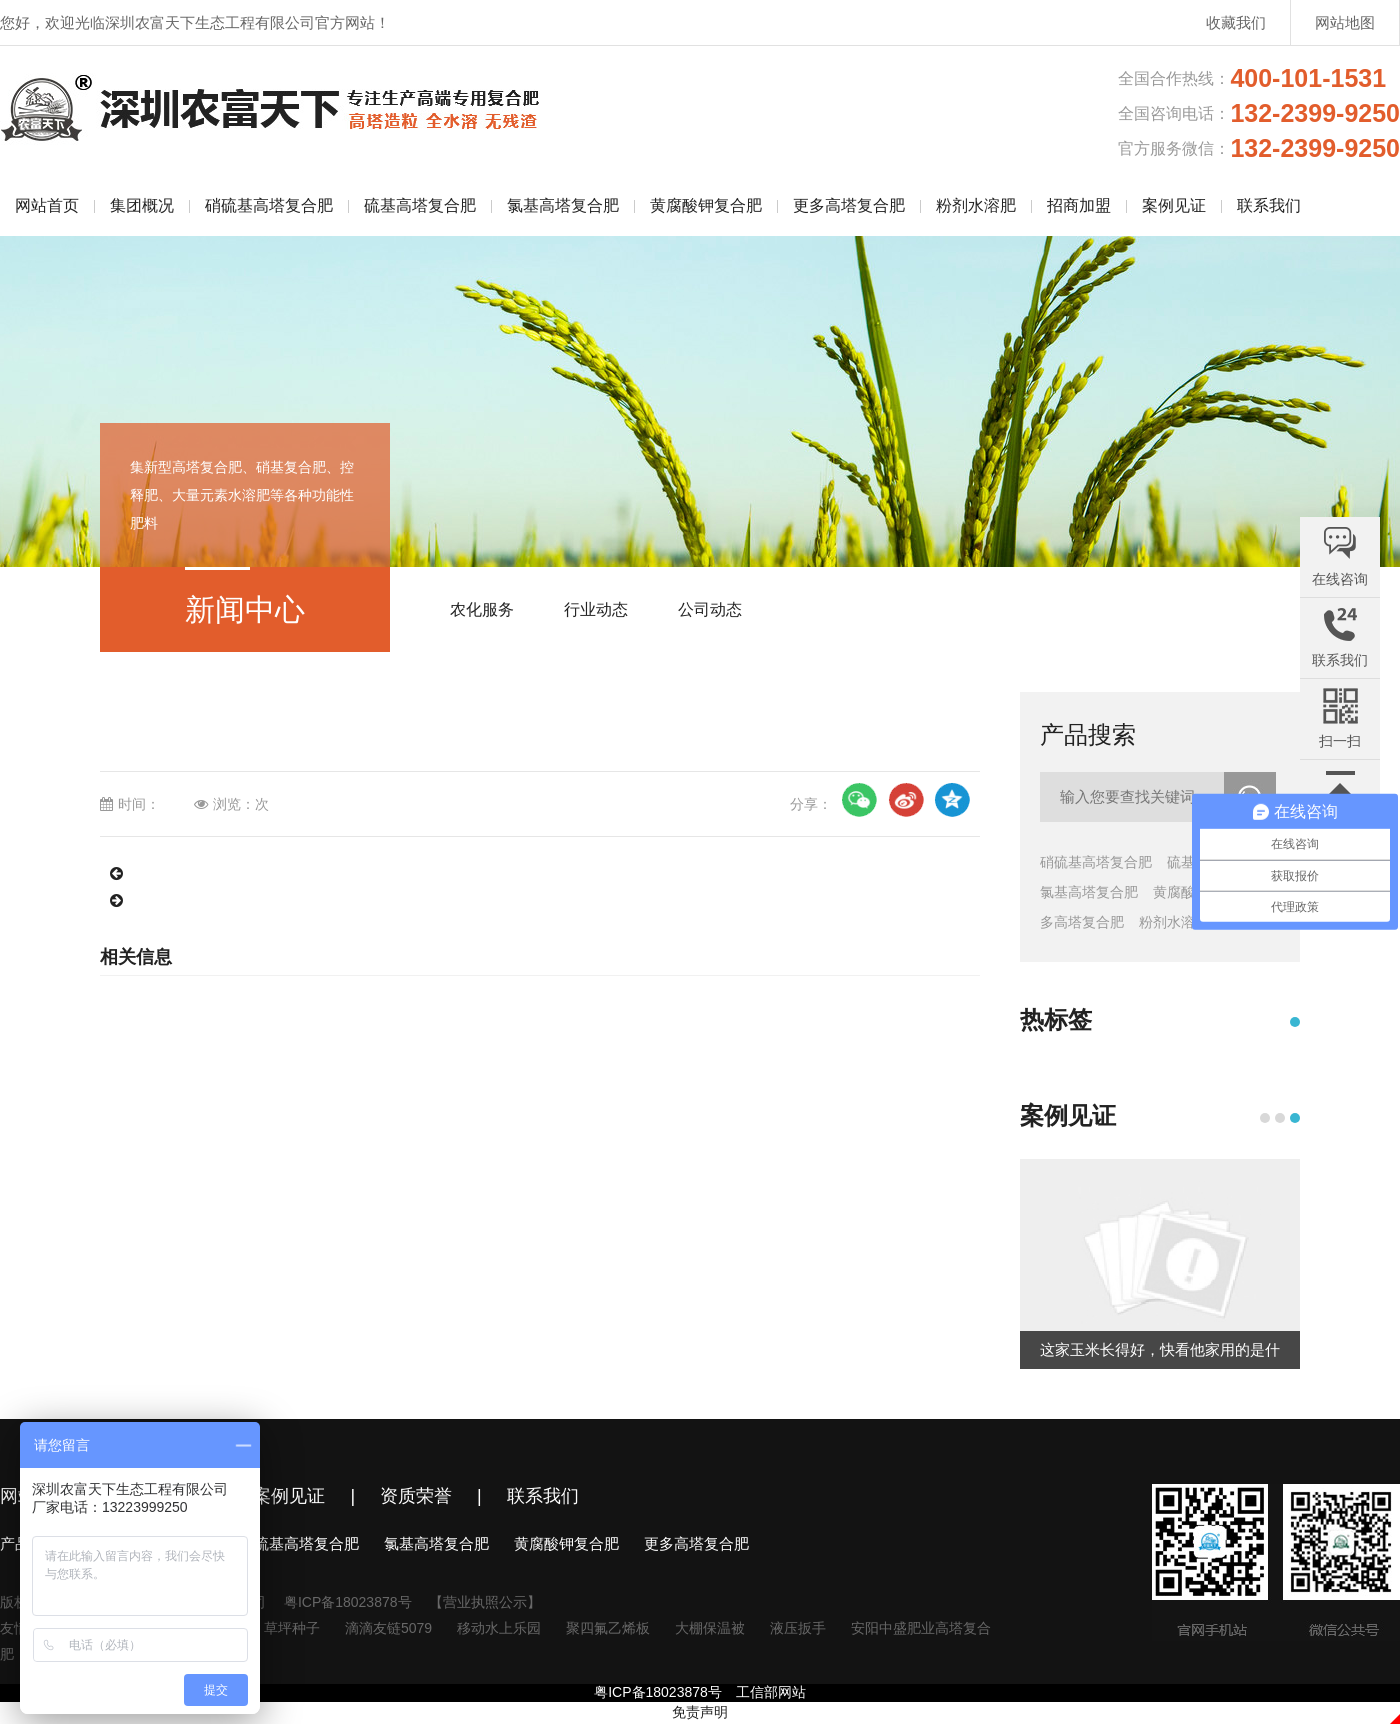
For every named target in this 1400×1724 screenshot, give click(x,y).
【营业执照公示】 (485, 1602)
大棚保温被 (710, 1628)
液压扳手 (798, 1628)
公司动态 (710, 609)
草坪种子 (292, 1628)
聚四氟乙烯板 (608, 1628)
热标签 (1056, 1019)
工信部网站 (771, 1692)
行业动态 (596, 609)
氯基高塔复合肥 (563, 205)
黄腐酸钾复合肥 (706, 205)
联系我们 (1269, 205)
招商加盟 (1079, 205)
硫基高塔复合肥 (420, 205)
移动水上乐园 (499, 1628)
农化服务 (482, 609)
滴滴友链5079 (388, 1628)
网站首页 (47, 205)
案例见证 (1174, 205)
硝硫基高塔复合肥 (269, 205)
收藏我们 (1236, 22)
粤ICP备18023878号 (348, 1602)
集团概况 (142, 205)
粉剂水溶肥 (976, 205)
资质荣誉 (416, 1496)
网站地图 (1345, 22)
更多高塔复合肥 (849, 205)
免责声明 (700, 1712)
